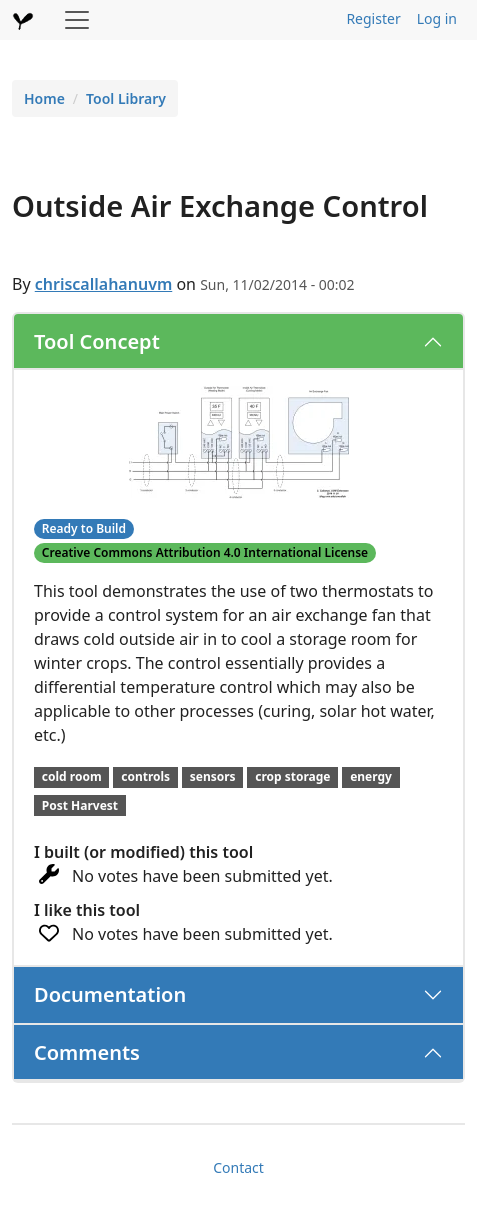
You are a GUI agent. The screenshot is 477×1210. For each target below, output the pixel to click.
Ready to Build (84, 528)
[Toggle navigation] (77, 20)
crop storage (292, 776)
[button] (239, 441)
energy (371, 776)
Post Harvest (80, 805)
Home (44, 98)
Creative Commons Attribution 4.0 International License (205, 552)
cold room (72, 776)
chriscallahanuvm (104, 284)
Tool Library (126, 98)
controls (145, 776)
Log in (437, 18)
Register (373, 18)
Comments (87, 1052)
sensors (213, 776)
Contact (238, 1167)
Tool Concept (97, 341)
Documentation (110, 994)
